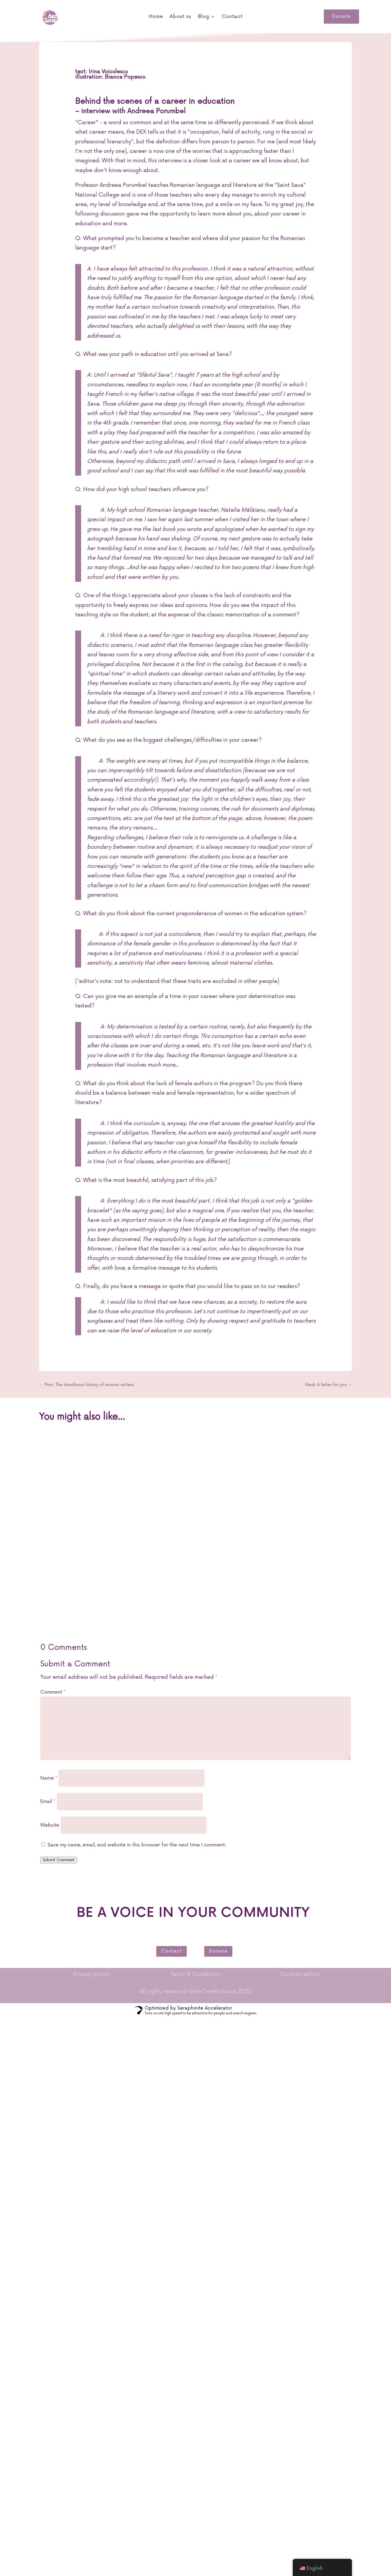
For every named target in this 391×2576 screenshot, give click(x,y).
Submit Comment (59, 1860)
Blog (203, 17)
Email (47, 1801)
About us (180, 17)
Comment (52, 1692)
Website (49, 1825)
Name (48, 1778)
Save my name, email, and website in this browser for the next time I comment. (137, 1845)
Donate (341, 16)
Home (156, 17)
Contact (232, 17)
